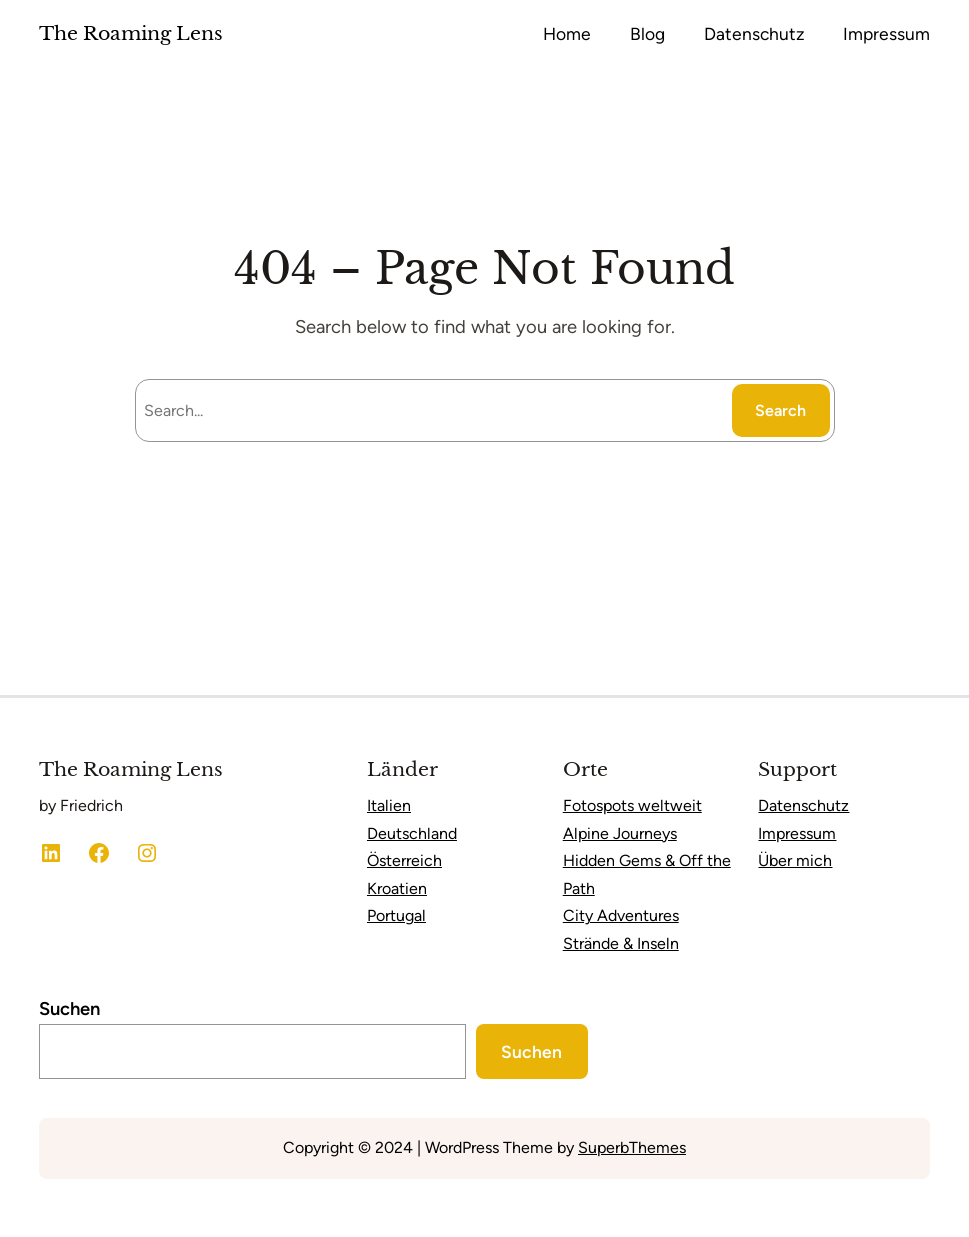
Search (780, 410)
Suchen (69, 1009)
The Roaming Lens (131, 33)
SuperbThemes (632, 1147)
